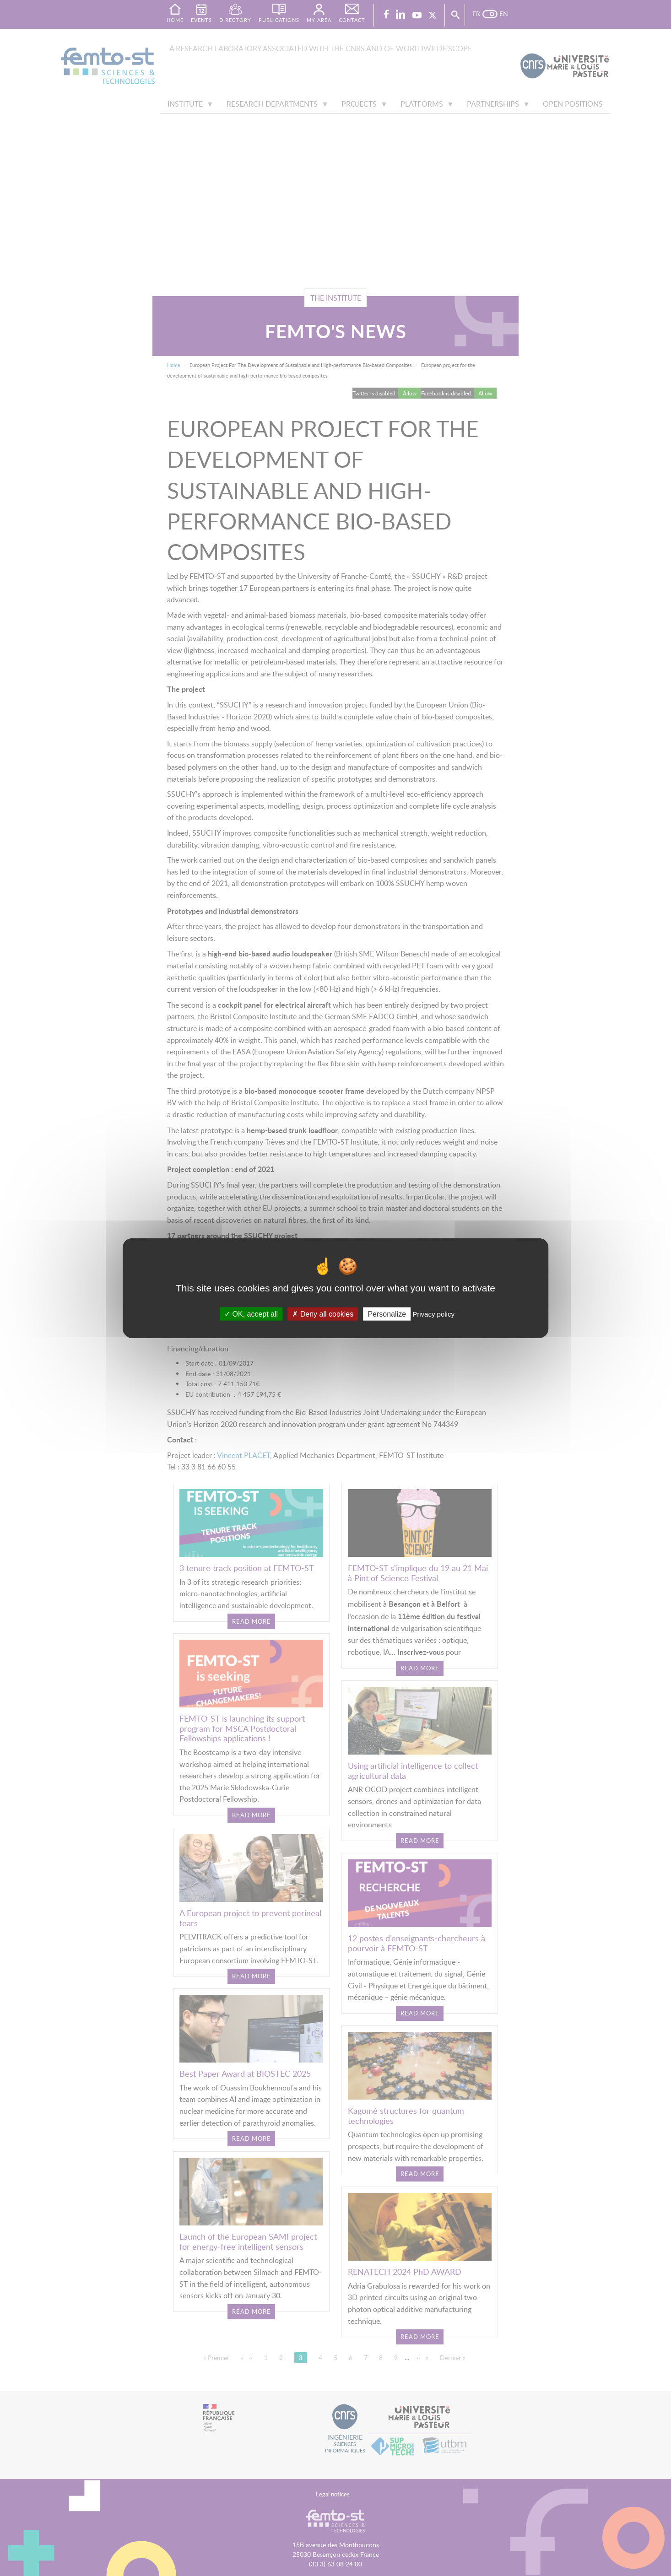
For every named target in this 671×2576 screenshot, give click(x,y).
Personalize (387, 1314)
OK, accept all (251, 1314)
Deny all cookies (322, 1314)
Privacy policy (433, 1314)
